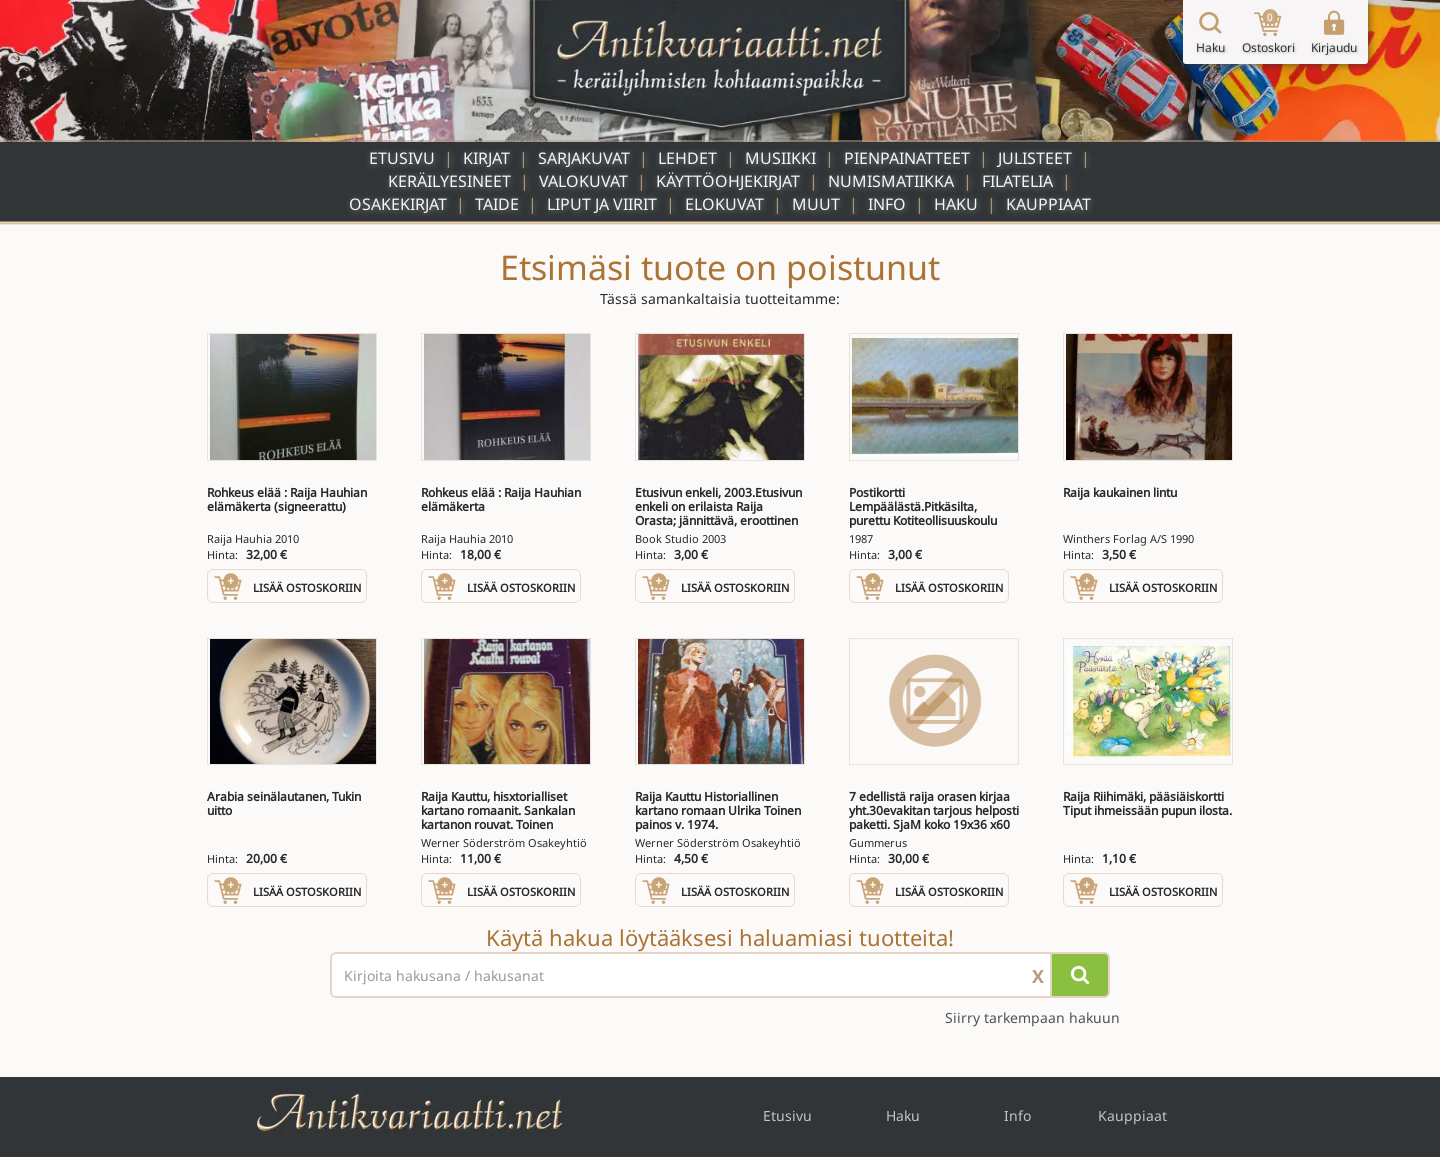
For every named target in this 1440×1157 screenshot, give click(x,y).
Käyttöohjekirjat (728, 181)
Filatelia (1017, 181)
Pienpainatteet (907, 158)
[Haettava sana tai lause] (720, 975)
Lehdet (687, 158)
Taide (497, 204)
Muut (816, 204)
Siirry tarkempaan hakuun (1032, 1017)
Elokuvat (724, 204)
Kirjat (486, 158)
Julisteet (1035, 158)
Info (887, 204)
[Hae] (1080, 975)
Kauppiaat (1048, 204)
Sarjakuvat (584, 158)
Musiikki (780, 158)
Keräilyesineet (449, 181)
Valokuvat (583, 181)
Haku (956, 204)
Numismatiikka (891, 181)
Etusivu (402, 158)
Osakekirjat (398, 204)
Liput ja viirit (602, 204)
